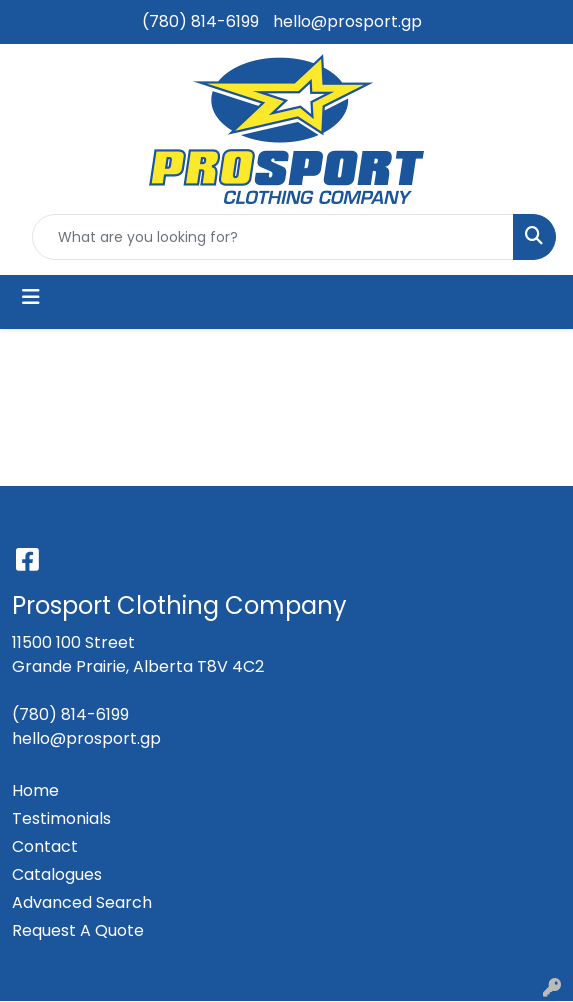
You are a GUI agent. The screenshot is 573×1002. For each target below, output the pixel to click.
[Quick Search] (273, 237)
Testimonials (61, 818)
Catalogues (57, 874)
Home (35, 790)
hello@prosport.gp (347, 21)
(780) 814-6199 (200, 21)
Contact (45, 846)
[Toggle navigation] (31, 297)
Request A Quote (78, 930)
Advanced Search (82, 902)
